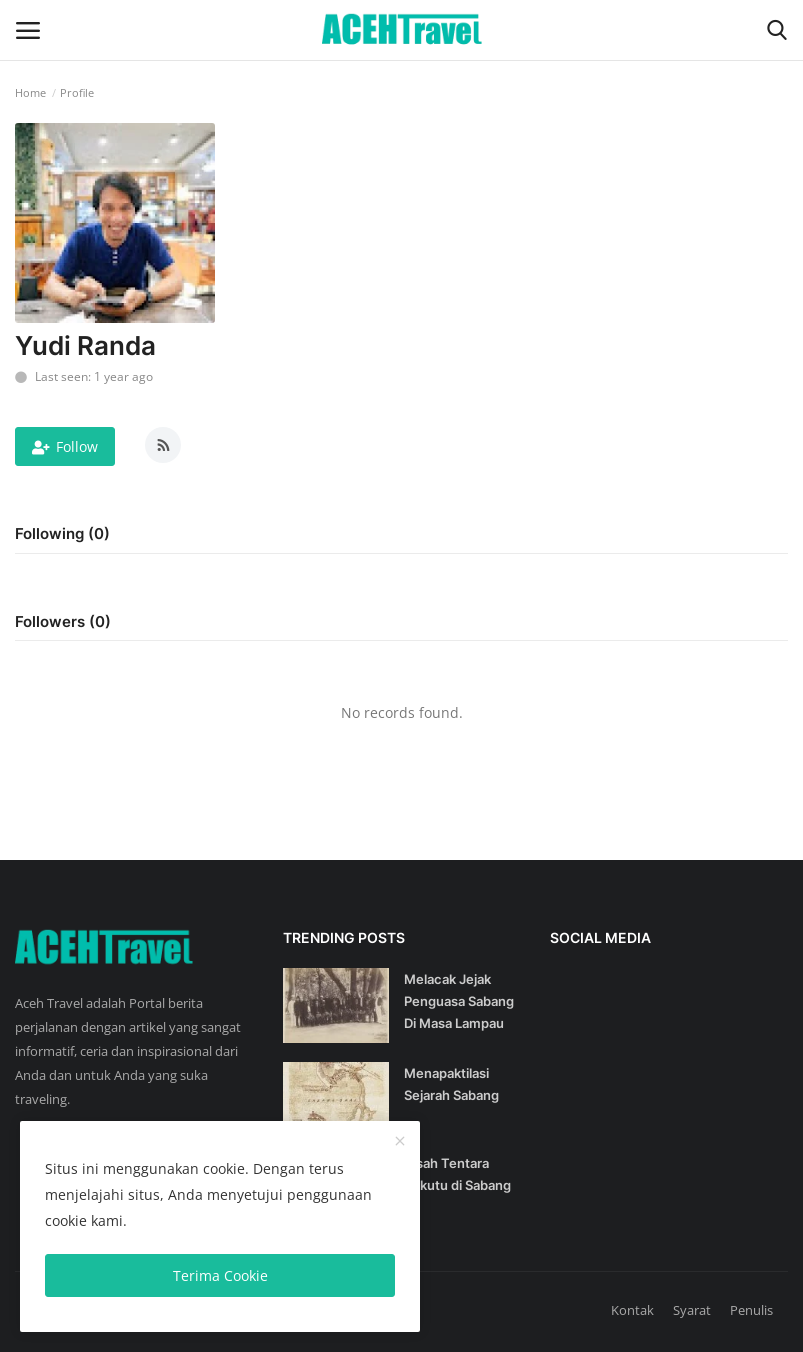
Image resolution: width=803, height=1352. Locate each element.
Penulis (751, 1310)
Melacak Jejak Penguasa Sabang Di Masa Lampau (459, 1001)
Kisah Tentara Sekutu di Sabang (457, 1174)
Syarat (692, 1310)
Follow (65, 446)
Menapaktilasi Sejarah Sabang (451, 1084)
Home (30, 92)
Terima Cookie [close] (220, 1275)
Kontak (632, 1310)
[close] (400, 1142)
